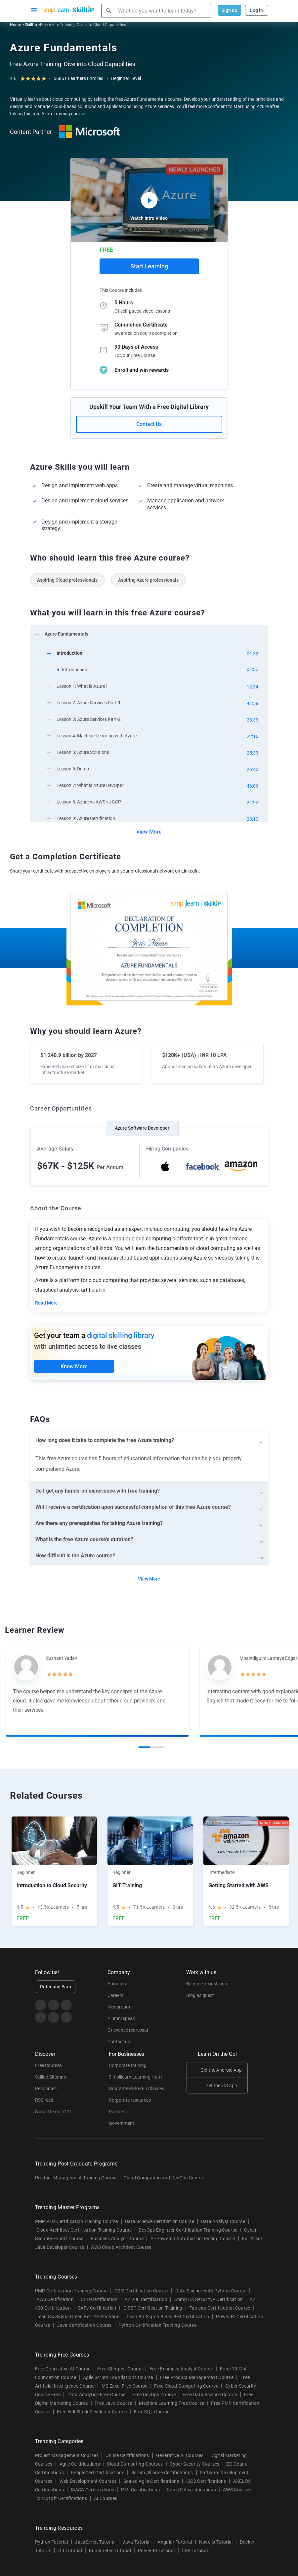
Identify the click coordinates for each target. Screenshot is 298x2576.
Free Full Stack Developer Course (92, 2411)
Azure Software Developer (142, 1128)
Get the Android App (221, 2070)
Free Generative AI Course (63, 2368)
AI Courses (105, 2498)
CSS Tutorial (195, 2550)
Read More (46, 1303)
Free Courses (48, 2065)
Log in (256, 10)
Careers (115, 1995)
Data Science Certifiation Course (159, 2221)
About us (116, 1983)
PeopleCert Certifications (97, 2472)
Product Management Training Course (76, 2177)
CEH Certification (99, 2299)
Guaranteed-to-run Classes (136, 2088)
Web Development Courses (88, 2481)
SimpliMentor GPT (53, 2111)
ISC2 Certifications (206, 2481)
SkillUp (31, 24)
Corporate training (128, 2065)
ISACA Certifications (92, 2489)
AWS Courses (237, 2489)
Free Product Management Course (197, 2377)
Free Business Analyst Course (181, 2368)
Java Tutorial (136, 2542)
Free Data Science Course (210, 2394)
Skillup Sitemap (50, 2077)
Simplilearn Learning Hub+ (136, 2077)
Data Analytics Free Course (96, 2394)
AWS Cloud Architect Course (121, 2247)
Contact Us (149, 424)
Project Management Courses (67, 2455)
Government (121, 2123)
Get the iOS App (221, 2085)
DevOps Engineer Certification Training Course (188, 2230)
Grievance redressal (127, 2030)
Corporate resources (130, 2100)
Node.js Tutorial (216, 2542)
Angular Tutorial (174, 2542)
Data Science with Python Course (210, 2290)
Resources (46, 2088)
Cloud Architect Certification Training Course (84, 2230)
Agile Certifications (80, 2464)
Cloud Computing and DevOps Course (163, 2177)
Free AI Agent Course (119, 2368)
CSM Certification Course (141, 2290)
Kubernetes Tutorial (110, 2550)
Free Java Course (113, 2403)
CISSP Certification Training (153, 2308)
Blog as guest (200, 1995)
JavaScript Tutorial (95, 2542)
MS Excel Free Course (124, 2386)
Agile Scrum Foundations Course (118, 2377)
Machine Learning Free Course (171, 2403)
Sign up (229, 10)
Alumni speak (121, 2018)
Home (15, 24)
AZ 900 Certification (145, 2299)
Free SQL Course (152, 2411)
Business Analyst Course (117, 2238)
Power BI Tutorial (156, 2550)
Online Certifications (127, 2455)
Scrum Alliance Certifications (162, 2472)
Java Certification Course (84, 2325)
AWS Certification (55, 2299)
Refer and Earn (55, 1986)
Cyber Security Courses (194, 2464)
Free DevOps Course (154, 2394)
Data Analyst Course (223, 2221)
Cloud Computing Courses (135, 2464)
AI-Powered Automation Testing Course (192, 2238)
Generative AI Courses (180, 2455)
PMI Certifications (140, 2489)
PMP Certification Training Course (71, 2290)
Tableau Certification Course (220, 2308)
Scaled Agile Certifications (151, 2481)
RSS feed (44, 2100)
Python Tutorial (51, 2542)
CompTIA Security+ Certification (209, 2299)
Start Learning (149, 266)
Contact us (118, 2041)
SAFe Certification (97, 2308)
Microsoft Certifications (61, 2498)
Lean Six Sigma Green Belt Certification (78, 2316)
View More (149, 832)
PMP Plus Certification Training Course (76, 2221)
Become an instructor (208, 1983)
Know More (74, 1366)
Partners (118, 2111)
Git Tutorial (70, 2550)
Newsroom (118, 2007)
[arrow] (145, 633)
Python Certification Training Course (157, 2325)
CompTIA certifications (191, 2489)
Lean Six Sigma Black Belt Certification (168, 2316)
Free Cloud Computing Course (186, 2386)
